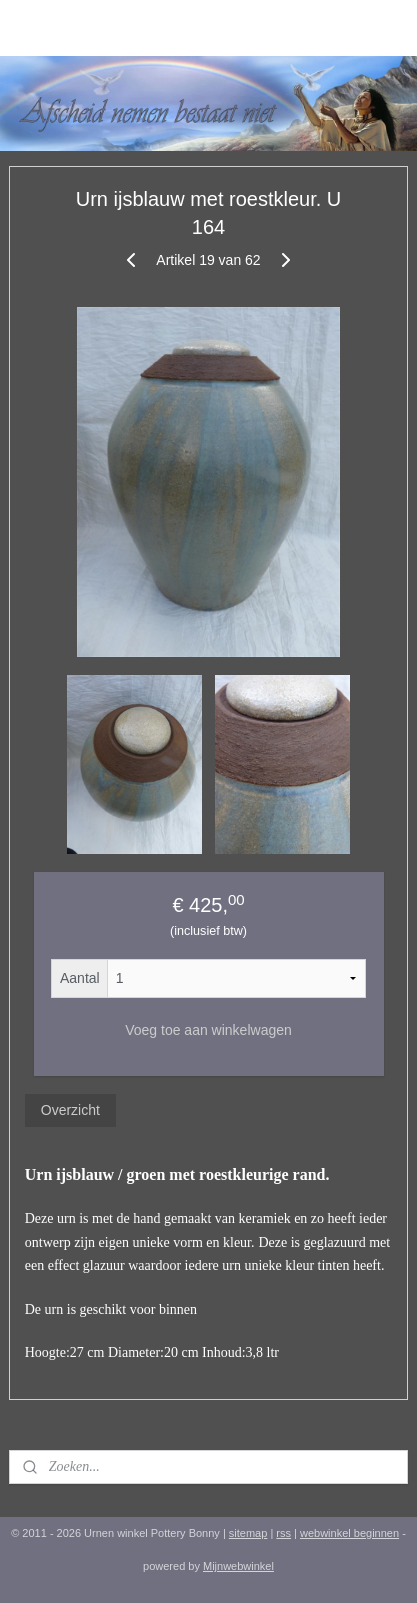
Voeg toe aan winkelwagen (208, 1030)
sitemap (248, 1533)
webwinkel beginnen (349, 1533)
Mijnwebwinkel (238, 1566)
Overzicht (70, 1110)
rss (283, 1533)
